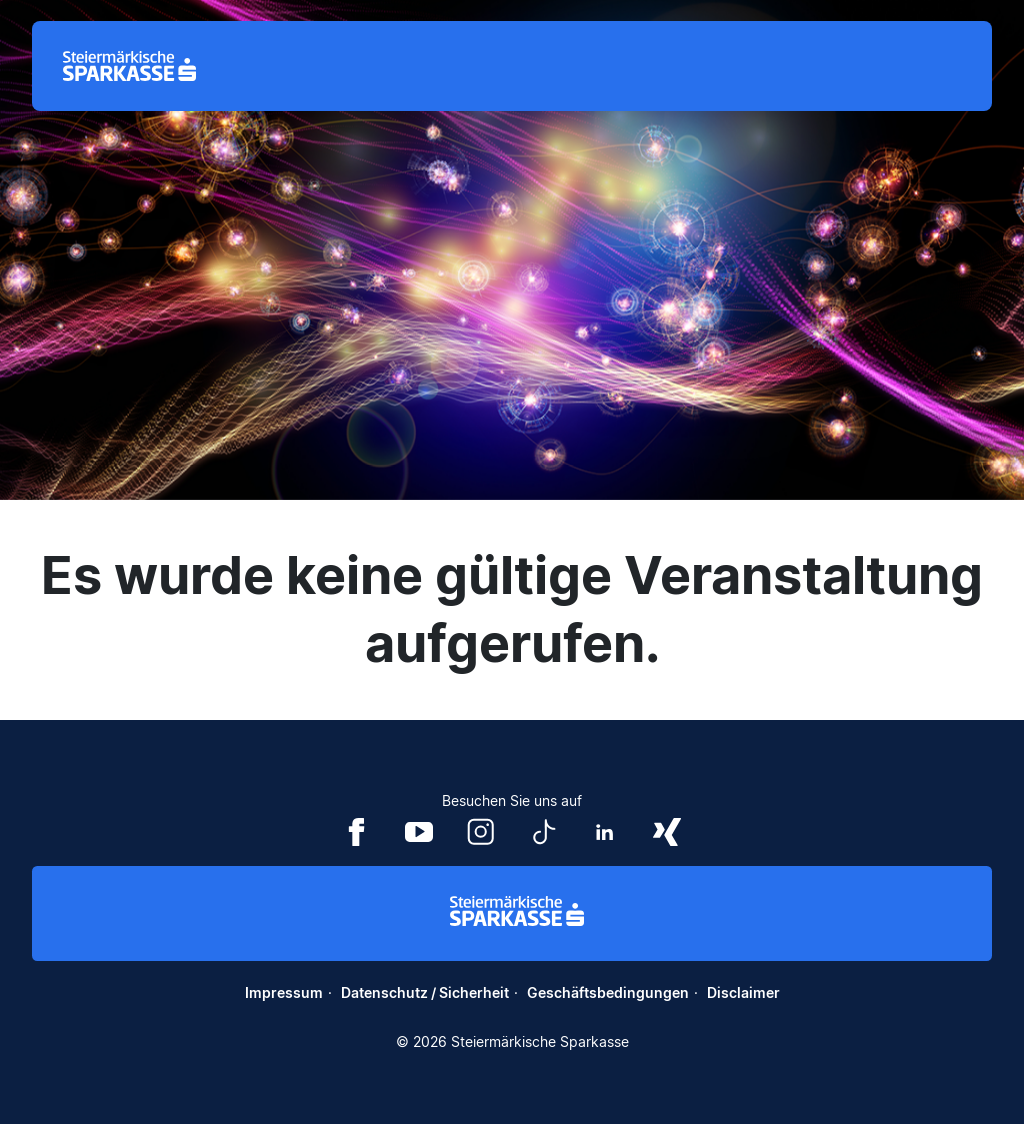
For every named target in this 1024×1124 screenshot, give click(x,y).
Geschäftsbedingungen (608, 992)
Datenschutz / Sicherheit (425, 992)
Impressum (284, 992)
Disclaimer (743, 992)
